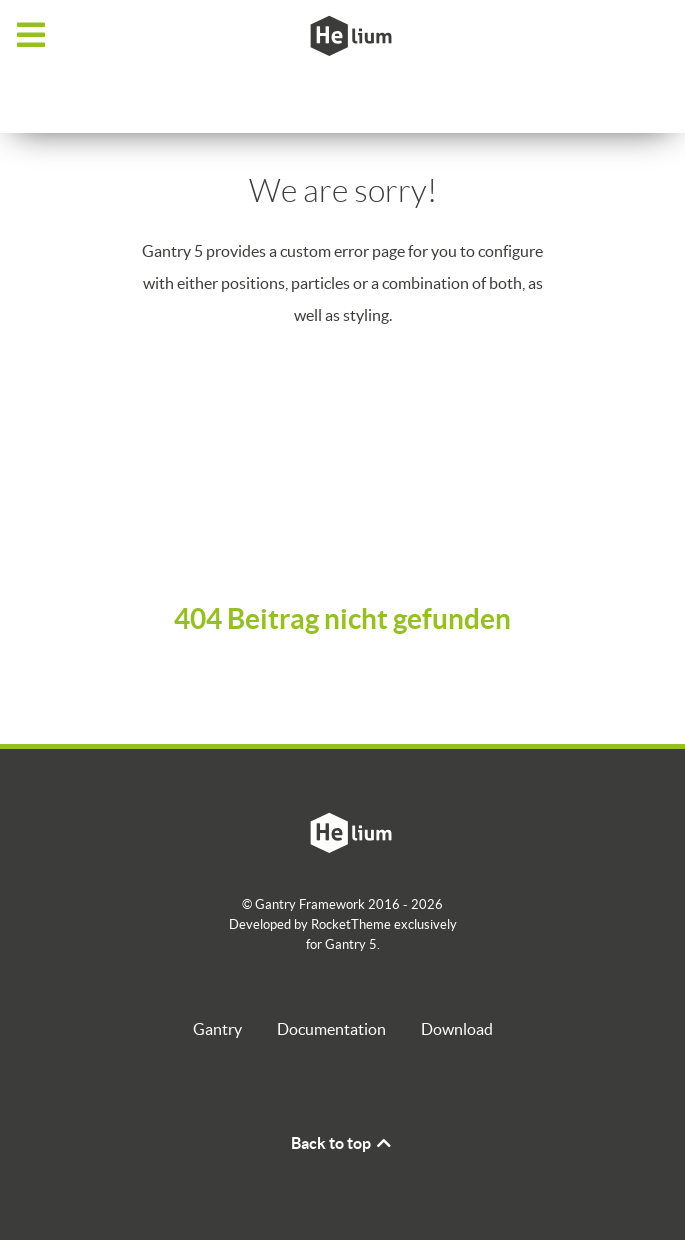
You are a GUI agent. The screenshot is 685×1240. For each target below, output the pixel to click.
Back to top (342, 1143)
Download (457, 1029)
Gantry (217, 1029)
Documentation (331, 1029)
